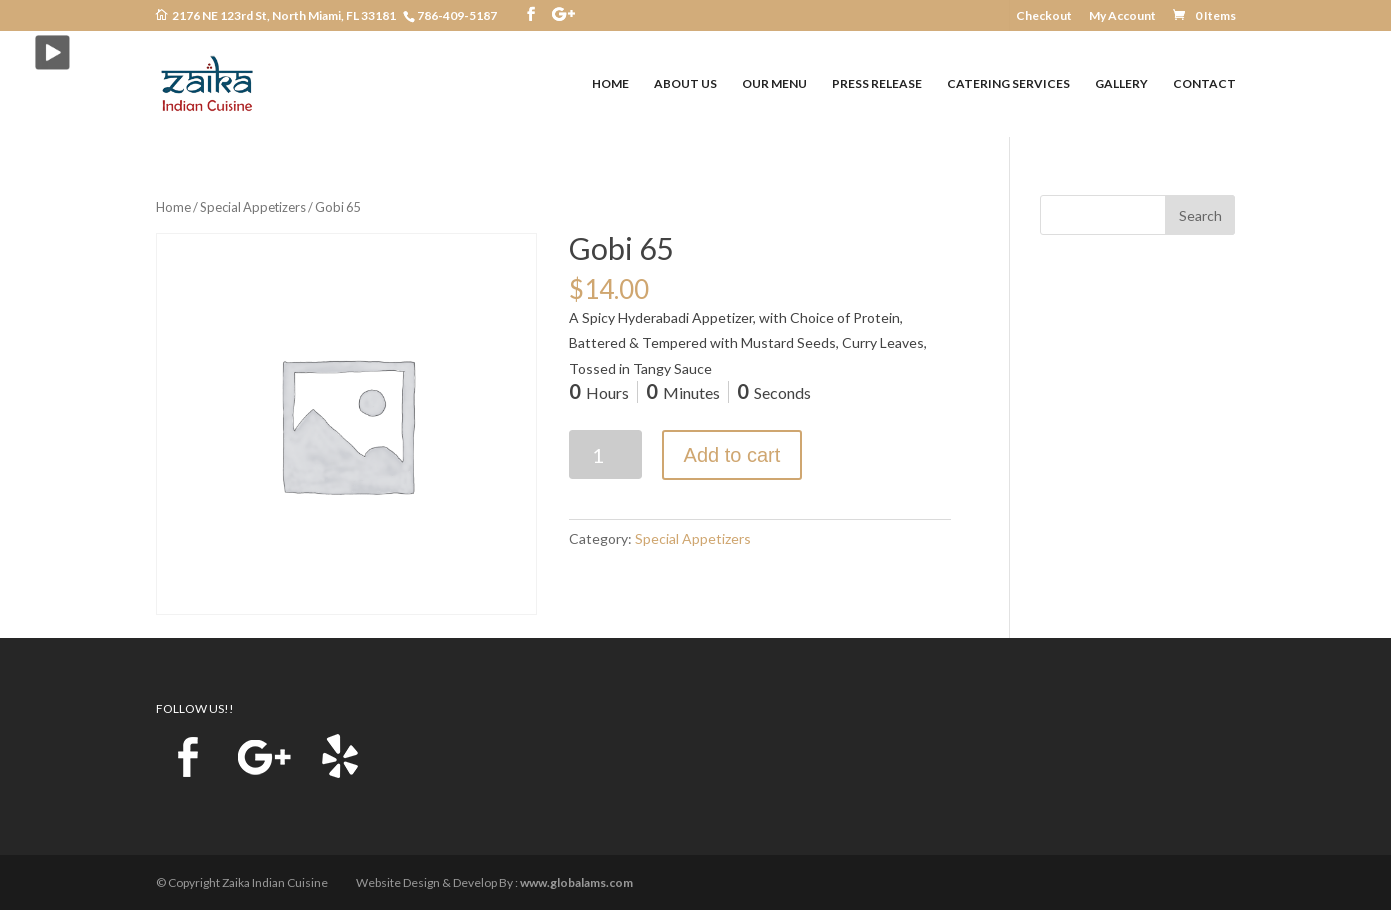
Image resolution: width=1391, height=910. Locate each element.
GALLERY (1121, 84)
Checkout (1044, 16)
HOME (610, 84)
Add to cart (732, 455)
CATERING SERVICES (1008, 84)
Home (173, 207)
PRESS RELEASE (877, 84)
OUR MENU (774, 84)
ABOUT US (685, 84)
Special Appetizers (253, 207)
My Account (1122, 16)
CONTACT (1204, 84)
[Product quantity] (605, 454)
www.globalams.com (576, 882)
